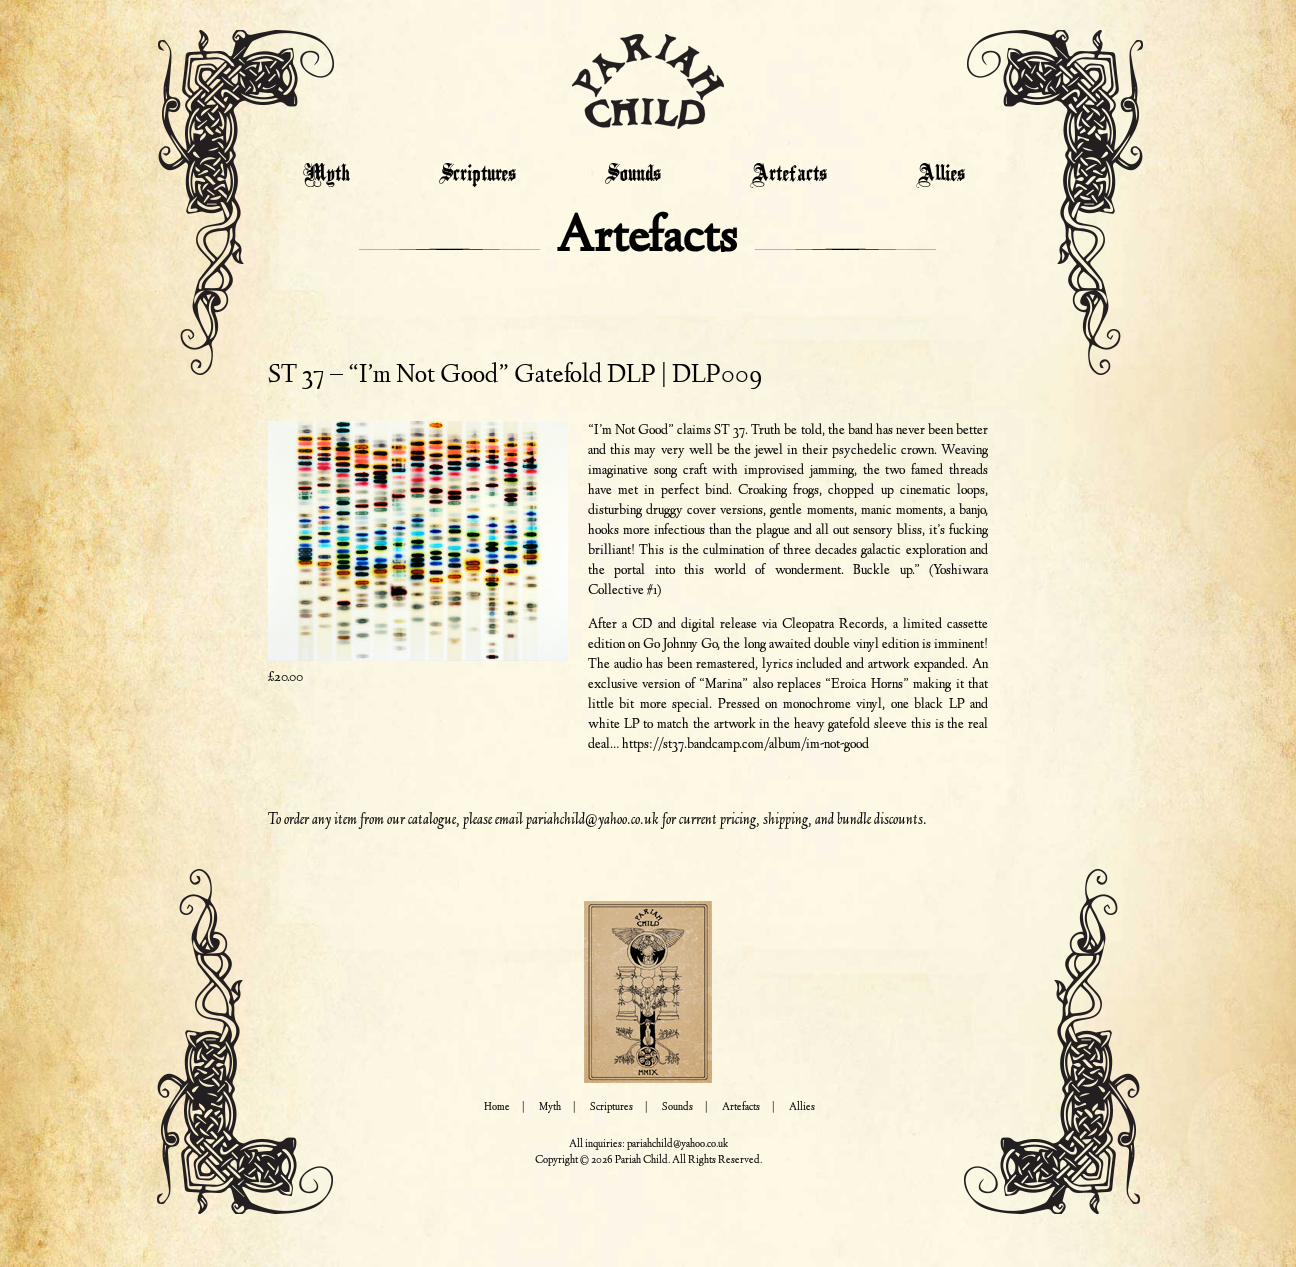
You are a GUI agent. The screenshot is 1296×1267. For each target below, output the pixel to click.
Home (497, 1107)
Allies (940, 175)
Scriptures (477, 175)
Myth (326, 175)
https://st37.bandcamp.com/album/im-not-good (745, 745)
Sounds (633, 175)
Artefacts (788, 175)
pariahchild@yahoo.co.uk (592, 820)
